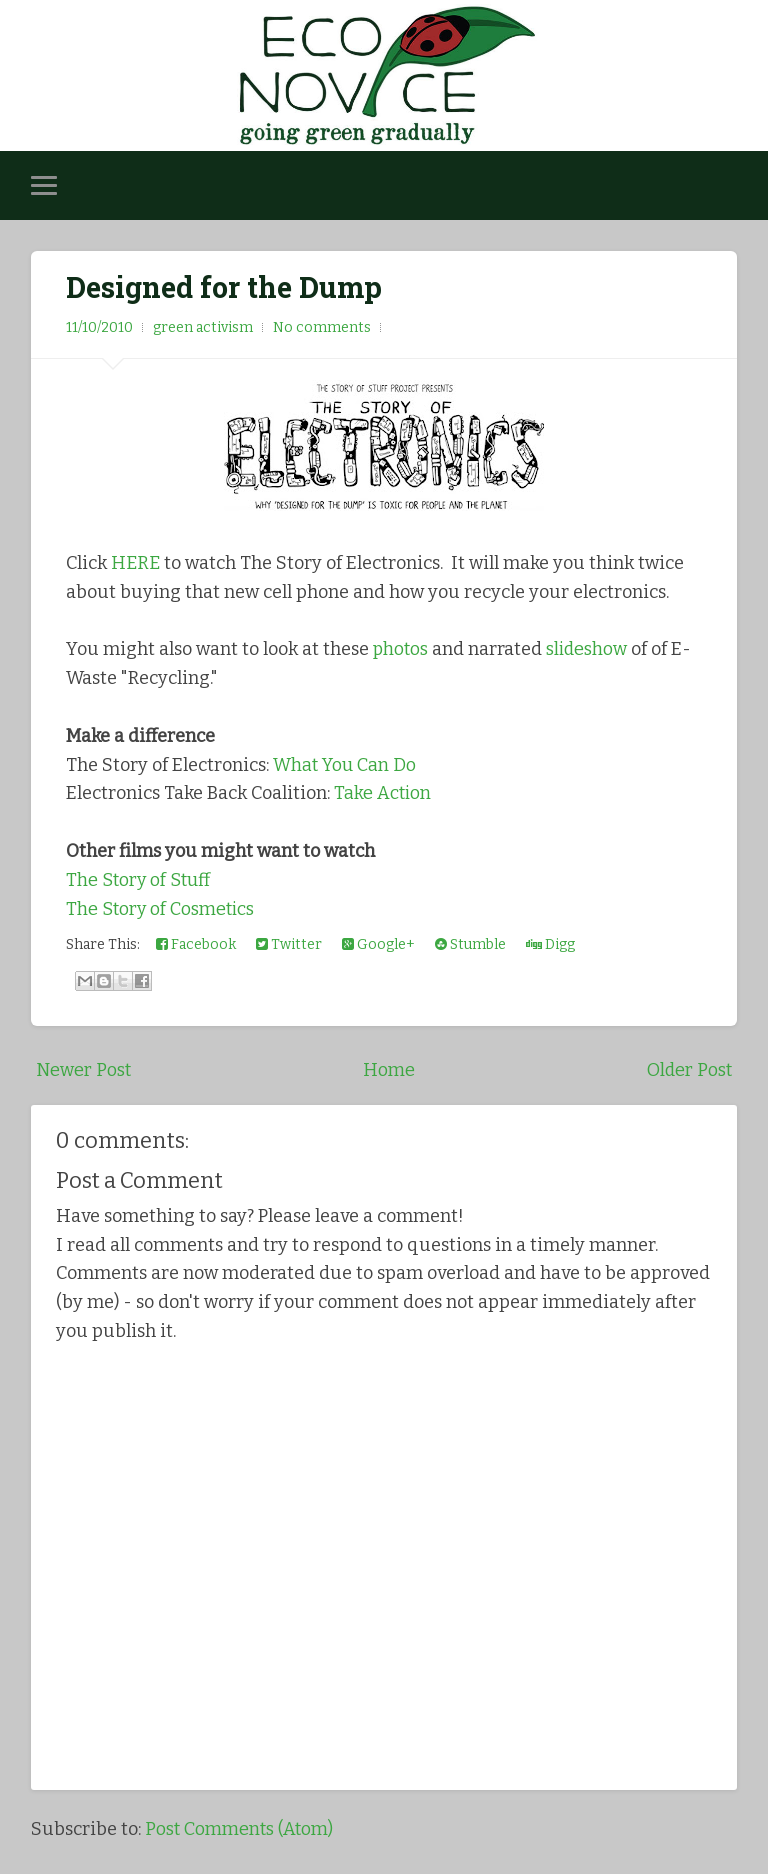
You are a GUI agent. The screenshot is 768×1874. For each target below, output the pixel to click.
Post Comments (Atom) (240, 1829)
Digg (550, 944)
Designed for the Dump (224, 287)
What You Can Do (346, 765)
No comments (322, 327)
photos (401, 649)
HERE (135, 563)
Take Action (383, 793)
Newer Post (83, 1070)
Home (388, 1070)
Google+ (378, 944)
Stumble (470, 944)
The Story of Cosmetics (162, 909)
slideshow (589, 649)
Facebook (196, 944)
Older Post (689, 1070)
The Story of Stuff (140, 880)
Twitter (289, 944)
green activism (203, 327)
